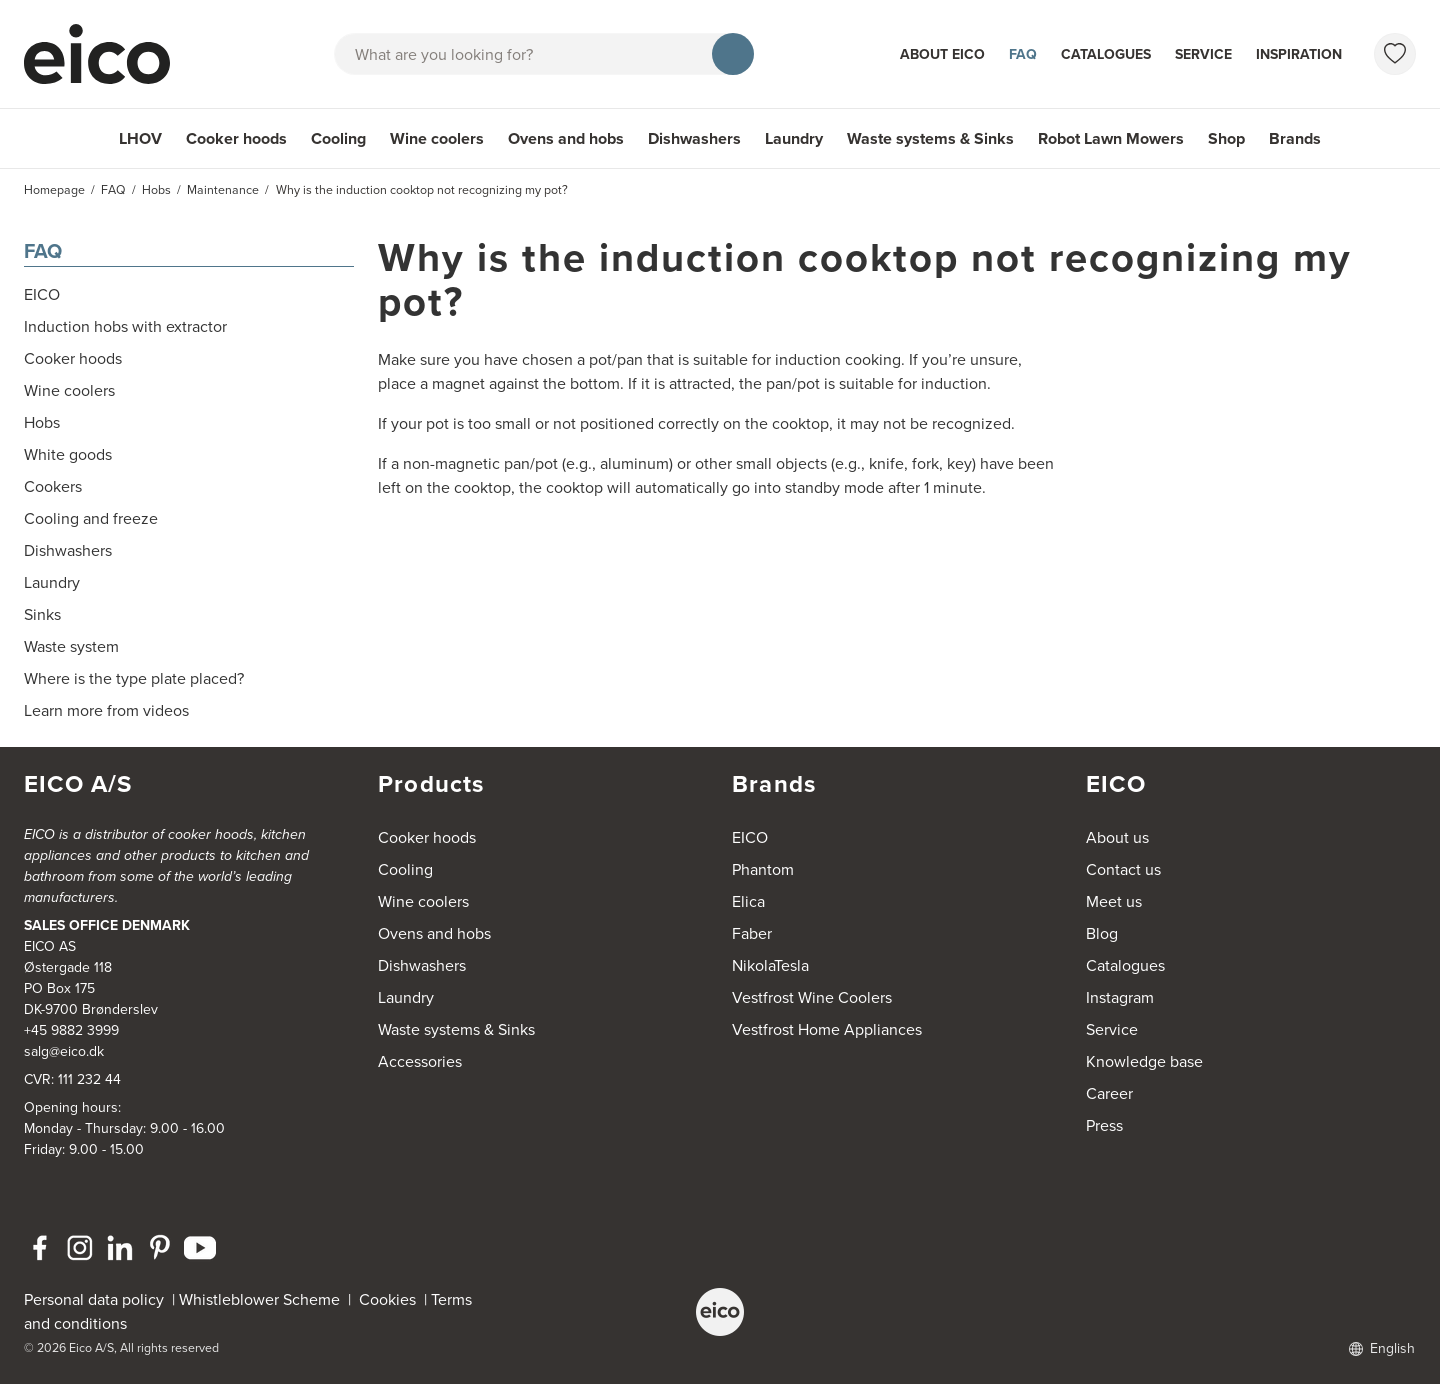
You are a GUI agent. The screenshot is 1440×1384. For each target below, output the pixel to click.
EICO (750, 837)
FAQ (1023, 54)
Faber (752, 933)
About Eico (942, 54)
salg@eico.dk (64, 1051)
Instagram (1120, 997)
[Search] (733, 54)
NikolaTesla (770, 965)
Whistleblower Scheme (259, 1299)
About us (1117, 837)
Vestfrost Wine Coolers (812, 997)
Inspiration (1299, 54)
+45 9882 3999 (71, 1030)
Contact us (1123, 869)
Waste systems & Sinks (930, 138)
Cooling (338, 138)
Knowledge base (1144, 1061)
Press (1104, 1125)
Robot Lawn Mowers (1111, 138)
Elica (748, 901)
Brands (1295, 138)
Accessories (420, 1061)
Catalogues (1106, 54)
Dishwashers (694, 138)
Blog (1102, 933)
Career (1109, 1093)
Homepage (54, 190)
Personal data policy (94, 1299)
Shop (1226, 138)
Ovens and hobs (566, 138)
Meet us (1114, 901)
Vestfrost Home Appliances (827, 1029)
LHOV (140, 138)
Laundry (794, 138)
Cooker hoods (236, 138)
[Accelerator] (106, 54)
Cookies (391, 1299)
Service (1203, 54)
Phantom (763, 869)
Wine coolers (437, 138)
